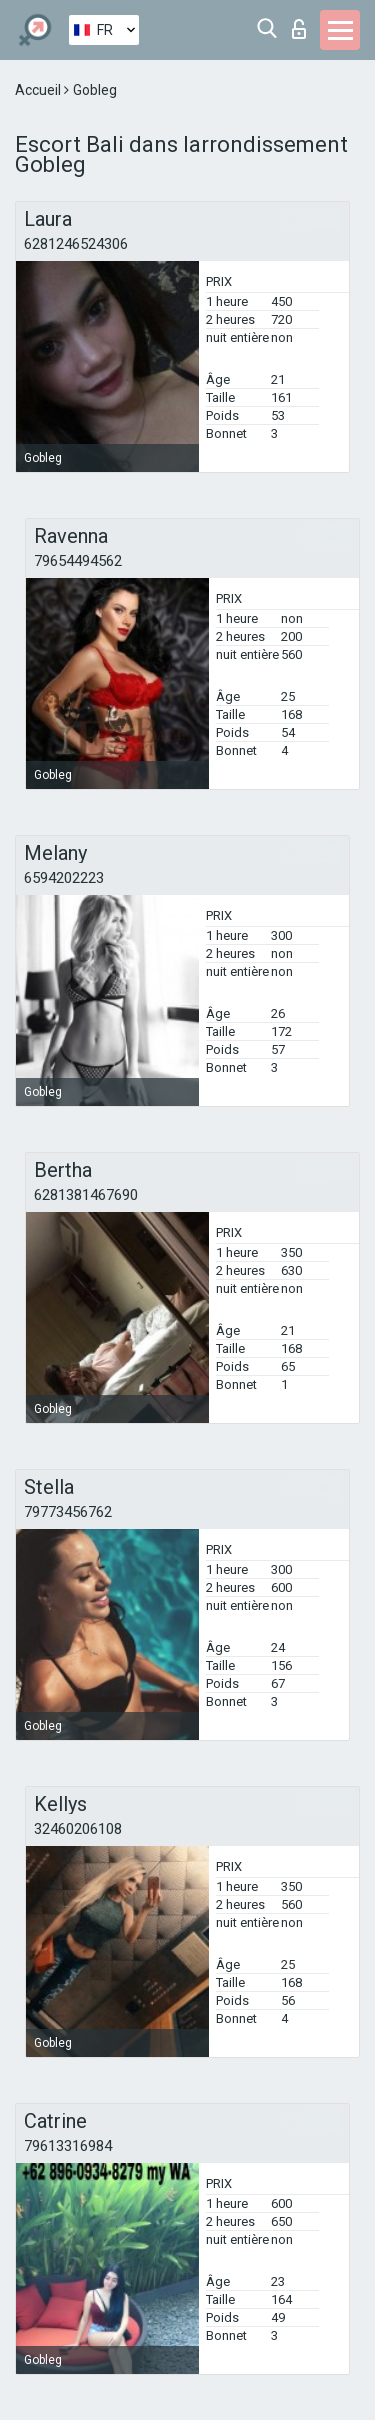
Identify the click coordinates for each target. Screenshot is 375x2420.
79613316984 (68, 2146)
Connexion (299, 29)
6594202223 (64, 878)
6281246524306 (76, 244)
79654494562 (78, 561)
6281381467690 (86, 1195)
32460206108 (78, 1829)
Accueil (39, 90)
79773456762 (68, 1512)
